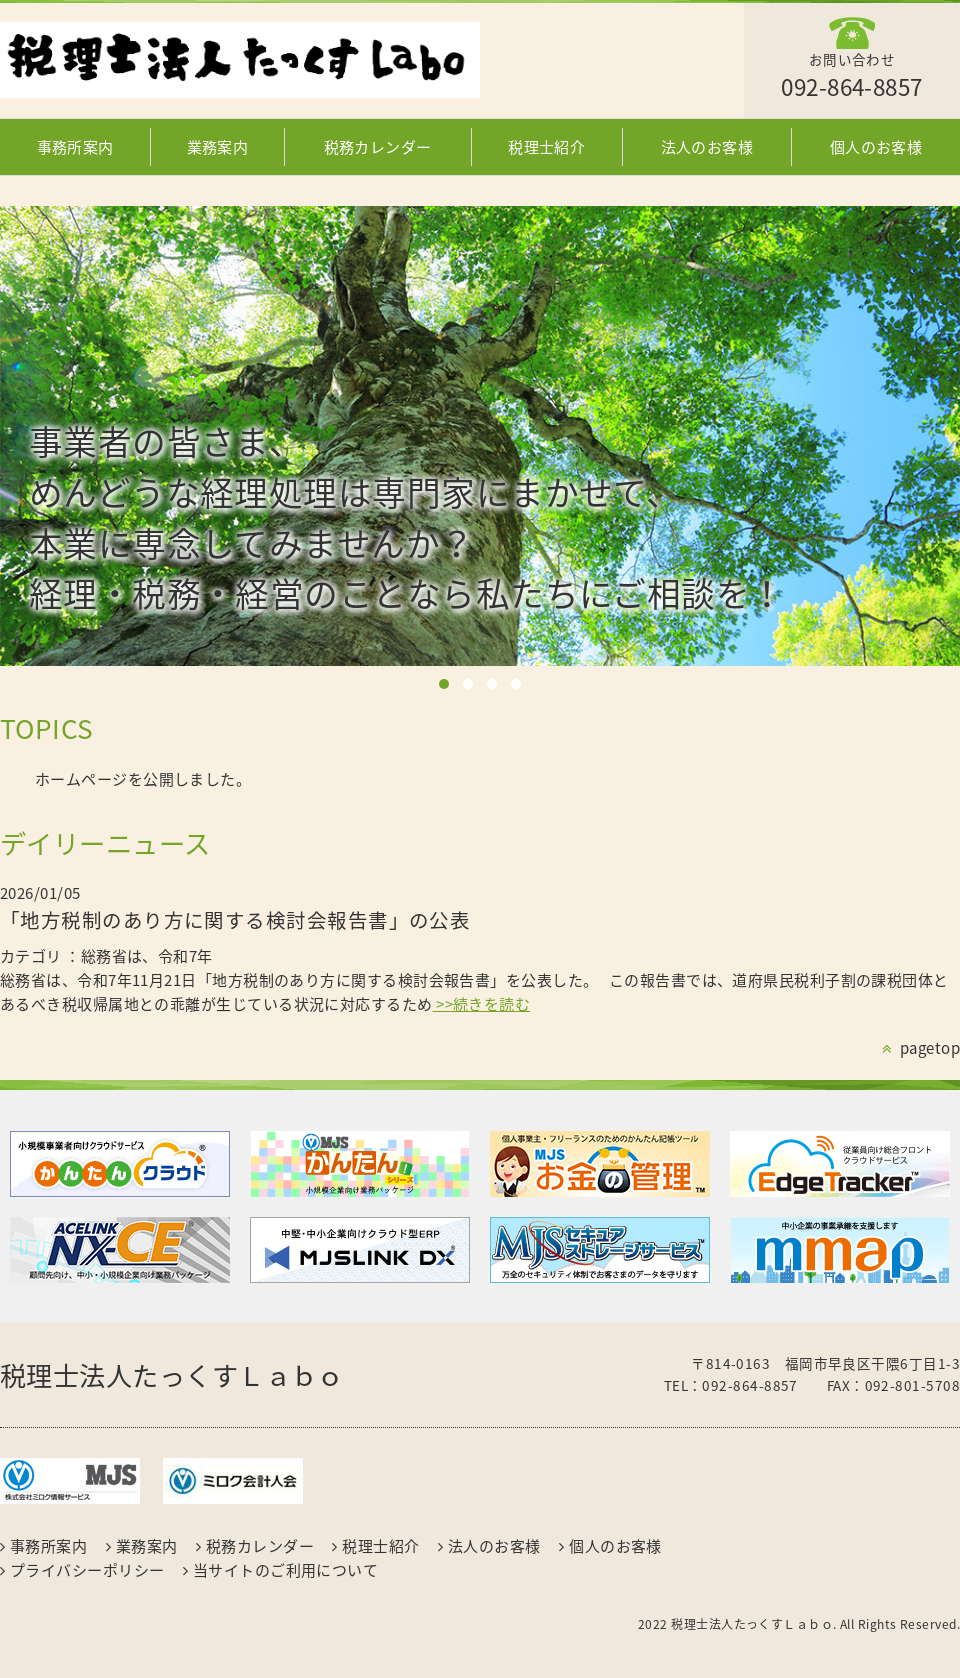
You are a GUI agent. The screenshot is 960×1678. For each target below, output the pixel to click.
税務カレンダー (378, 147)
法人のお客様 (707, 147)
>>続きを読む (482, 1004)
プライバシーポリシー (87, 1570)
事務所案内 (75, 147)
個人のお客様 (876, 147)
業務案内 (218, 147)
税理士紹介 (546, 147)
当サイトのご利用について (285, 1570)
